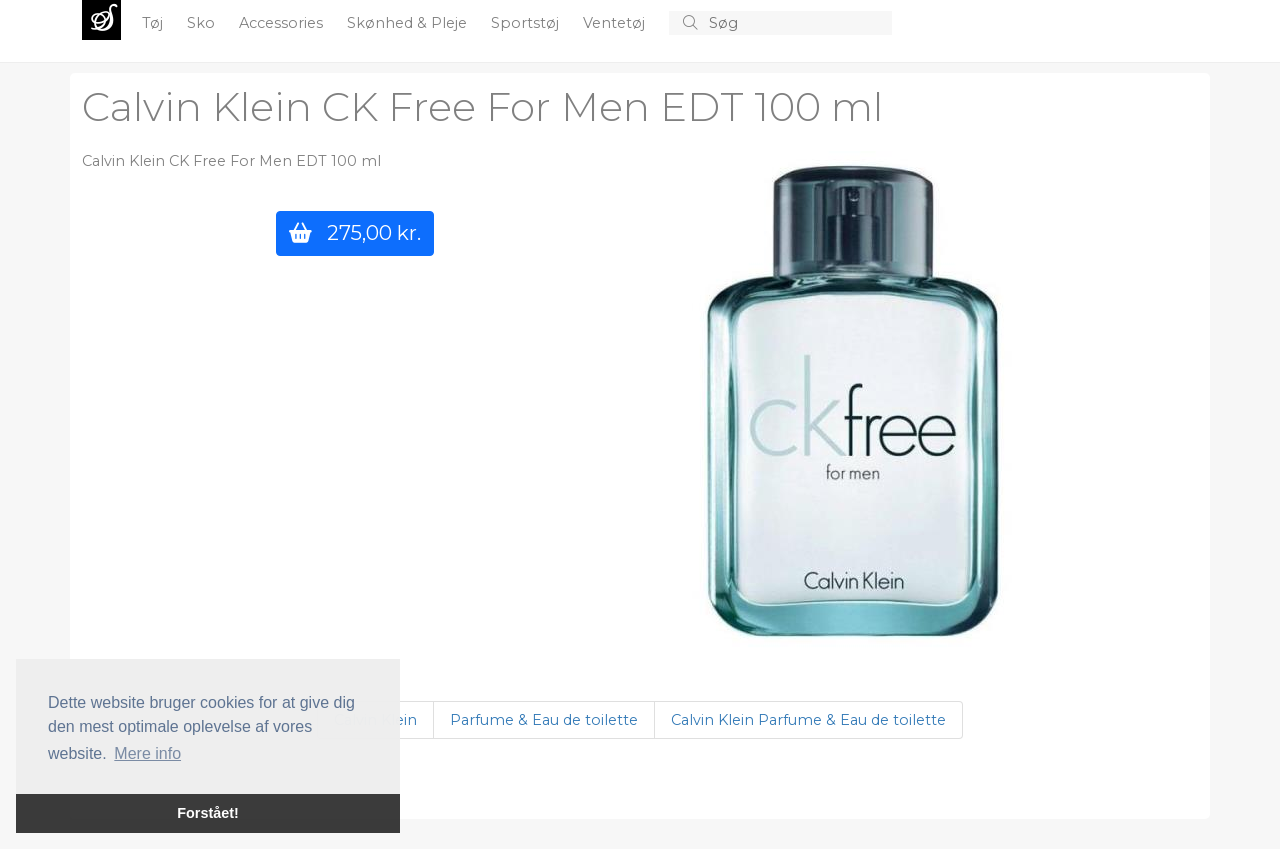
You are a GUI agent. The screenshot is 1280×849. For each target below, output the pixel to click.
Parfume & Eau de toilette (544, 720)
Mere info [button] (147, 753)
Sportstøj (527, 23)
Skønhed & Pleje (409, 23)
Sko (203, 23)
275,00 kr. (355, 232)
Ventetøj (616, 23)
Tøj (154, 23)
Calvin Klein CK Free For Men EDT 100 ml (482, 106)
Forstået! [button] (208, 813)
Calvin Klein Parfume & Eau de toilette (808, 720)
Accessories (283, 23)
